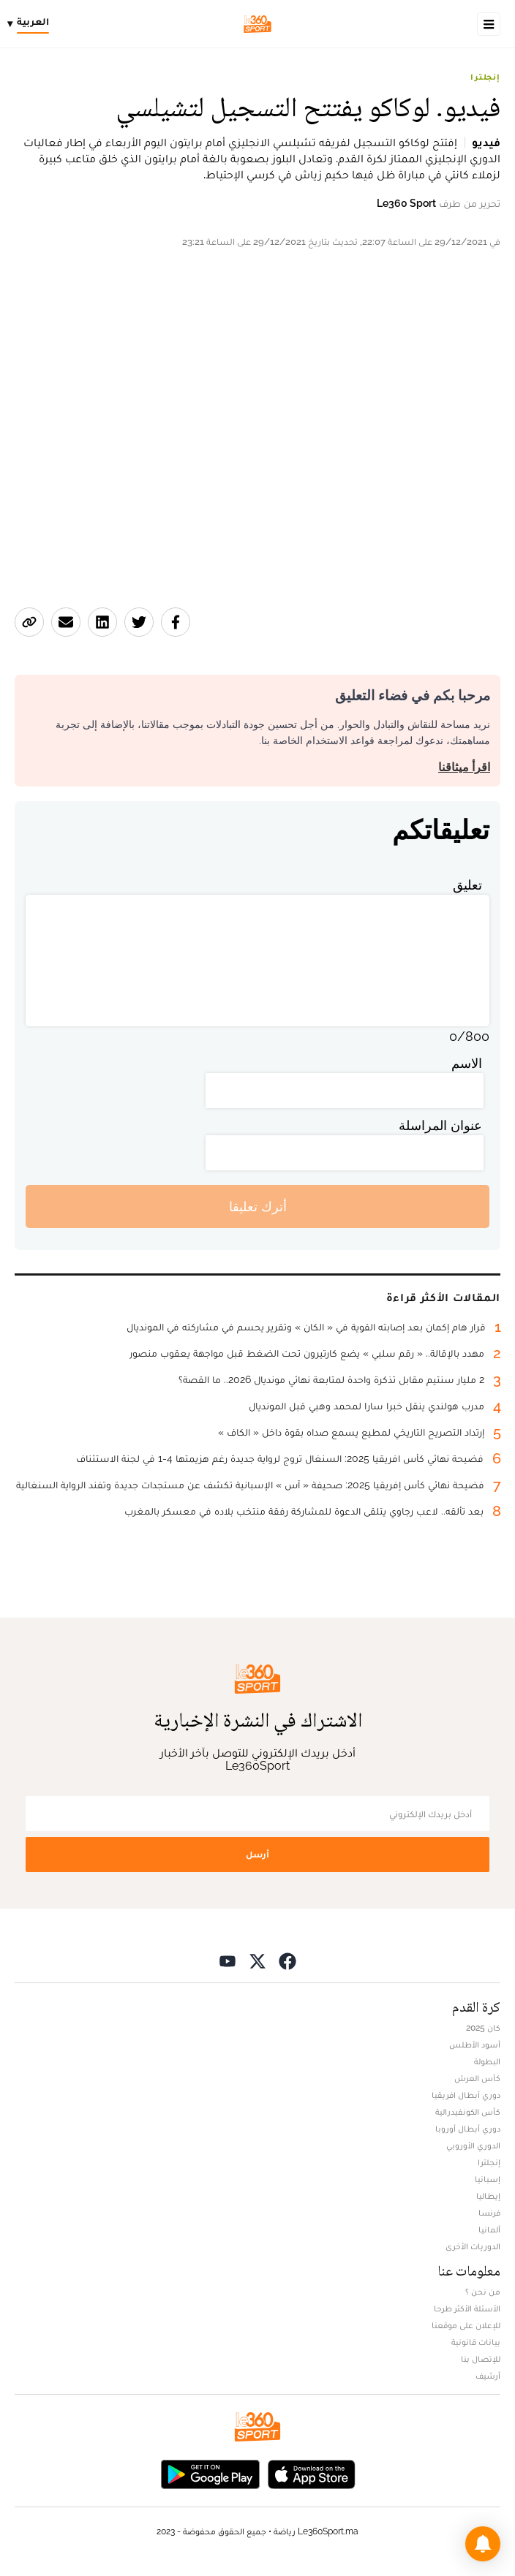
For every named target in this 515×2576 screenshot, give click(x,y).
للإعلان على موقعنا (466, 2325)
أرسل (257, 1854)
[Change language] (31, 24)
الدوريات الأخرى (473, 2246)
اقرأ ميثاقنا (464, 767)
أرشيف (487, 2376)
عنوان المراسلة (440, 1125)
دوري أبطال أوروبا (467, 2129)
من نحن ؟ (482, 2292)
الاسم (466, 1063)
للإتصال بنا (480, 2359)
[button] (482, 2543)
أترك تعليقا (258, 1206)
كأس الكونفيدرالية (467, 2112)
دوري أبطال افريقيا (466, 2095)
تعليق (467, 885)
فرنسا (489, 2213)
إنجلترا (485, 77)
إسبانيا (487, 2179)
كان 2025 (483, 2028)
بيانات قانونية (475, 2342)
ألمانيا (489, 2229)
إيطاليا (488, 2196)
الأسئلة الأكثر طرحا (467, 2308)
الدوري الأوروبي (473, 2145)
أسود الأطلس (474, 2044)
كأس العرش (477, 2078)
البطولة (487, 2061)
